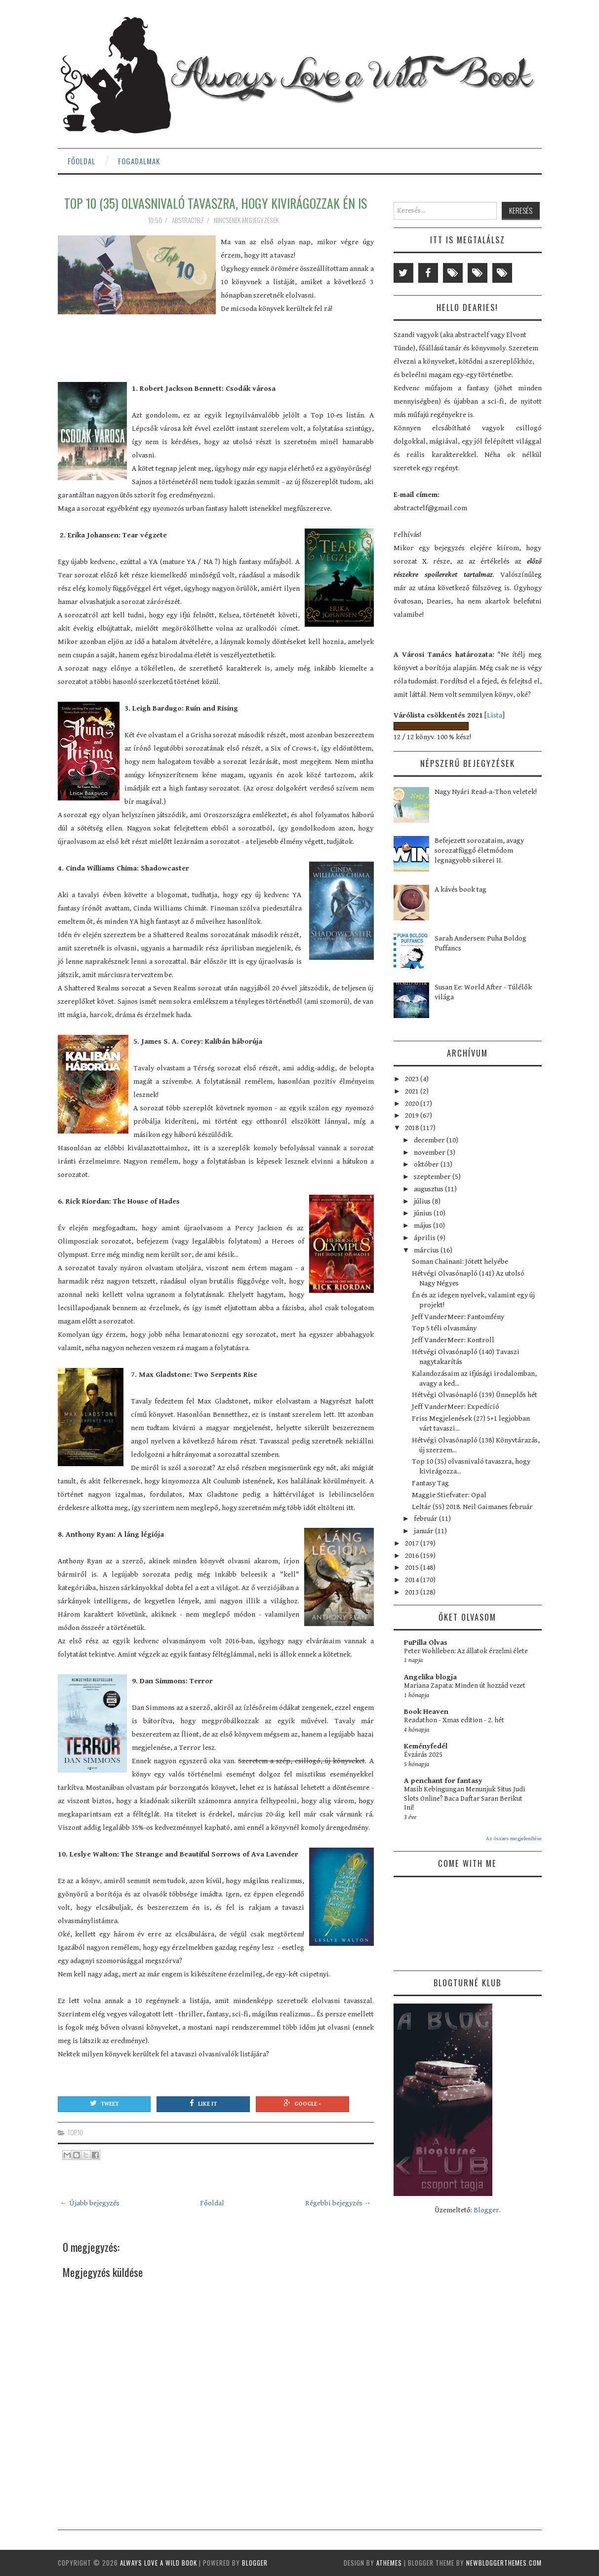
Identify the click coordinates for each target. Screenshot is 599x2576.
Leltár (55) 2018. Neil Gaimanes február (472, 1507)
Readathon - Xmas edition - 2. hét (454, 1720)
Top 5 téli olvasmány (444, 1328)
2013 (412, 1592)
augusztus (429, 1189)
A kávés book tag (460, 889)
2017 (412, 1543)
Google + (302, 2103)
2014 (412, 1580)
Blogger (486, 2210)
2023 (412, 1079)
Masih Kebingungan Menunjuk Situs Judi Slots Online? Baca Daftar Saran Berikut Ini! (464, 1798)
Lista (494, 715)
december (430, 1140)
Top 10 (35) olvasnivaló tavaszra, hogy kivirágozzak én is (215, 202)
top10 (75, 2132)
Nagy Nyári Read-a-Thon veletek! (486, 792)
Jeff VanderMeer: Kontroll (453, 1340)
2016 (412, 1556)
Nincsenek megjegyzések (247, 220)
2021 (412, 1091)
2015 (412, 1567)
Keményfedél (425, 1746)
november (430, 1152)
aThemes (389, 2563)
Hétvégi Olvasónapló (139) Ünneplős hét (474, 1395)
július (423, 1201)
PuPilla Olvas (425, 1642)
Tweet (104, 2103)
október (427, 1164)
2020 (412, 1103)
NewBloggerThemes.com (504, 2563)
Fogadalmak (139, 160)
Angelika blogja (430, 1677)
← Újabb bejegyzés (90, 2203)
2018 (412, 1128)
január (424, 1531)
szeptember (433, 1177)
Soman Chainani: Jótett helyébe (460, 1261)
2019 (412, 1115)
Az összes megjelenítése (514, 1838)
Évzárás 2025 (423, 1755)
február (426, 1519)
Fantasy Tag (430, 1483)
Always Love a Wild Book (158, 2563)
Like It (203, 2103)
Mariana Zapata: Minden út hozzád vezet (464, 1686)
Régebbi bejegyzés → (338, 2203)
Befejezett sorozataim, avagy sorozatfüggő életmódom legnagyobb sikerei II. (479, 850)
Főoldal (81, 160)
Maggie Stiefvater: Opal (449, 1495)
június (424, 1213)
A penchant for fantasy (443, 1781)
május (423, 1225)
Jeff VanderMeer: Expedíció (455, 1406)
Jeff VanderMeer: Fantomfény (458, 1317)
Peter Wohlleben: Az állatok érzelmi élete (466, 1651)
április (425, 1238)
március (427, 1250)
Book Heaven (426, 1711)
